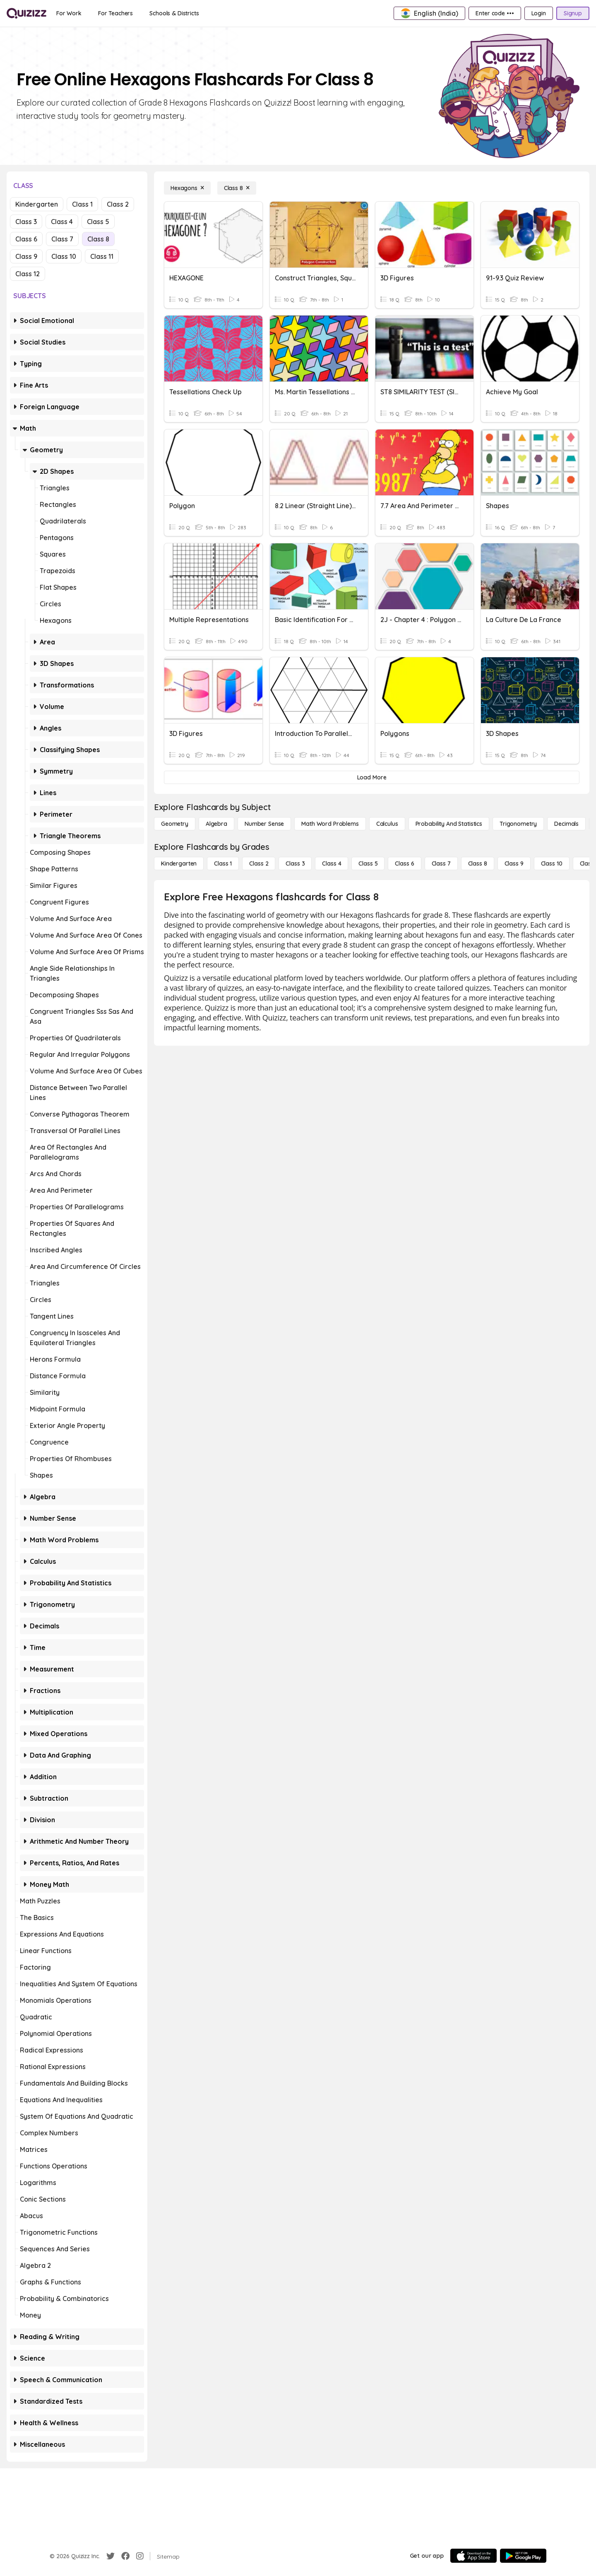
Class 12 (27, 274)
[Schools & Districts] (174, 13)
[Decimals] (566, 823)
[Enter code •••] (495, 13)
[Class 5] (368, 863)
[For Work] (69, 13)
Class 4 (62, 221)
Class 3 (26, 221)
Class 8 (98, 239)
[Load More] (371, 777)
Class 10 (63, 256)
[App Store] (473, 2556)
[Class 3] (295, 863)
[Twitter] (110, 2556)
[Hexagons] (187, 188)
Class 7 (62, 239)
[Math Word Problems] (329, 823)
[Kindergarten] (179, 863)
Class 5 (98, 221)
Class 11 (101, 256)
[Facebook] (125, 2556)
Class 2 (118, 204)
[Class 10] (552, 863)
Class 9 (26, 256)
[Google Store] (523, 2556)
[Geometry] (174, 823)
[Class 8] (236, 188)
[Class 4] (331, 863)
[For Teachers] (115, 13)
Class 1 (82, 204)
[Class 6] (404, 863)
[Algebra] (216, 823)
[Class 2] (258, 863)
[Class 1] (223, 863)
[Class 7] (441, 863)
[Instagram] (140, 2556)
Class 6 (26, 239)
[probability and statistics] (449, 823)
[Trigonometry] (518, 823)
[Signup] (572, 13)
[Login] (538, 13)
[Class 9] (514, 863)
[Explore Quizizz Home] (26, 13)
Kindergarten (36, 204)
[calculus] (387, 823)
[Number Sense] (264, 823)
